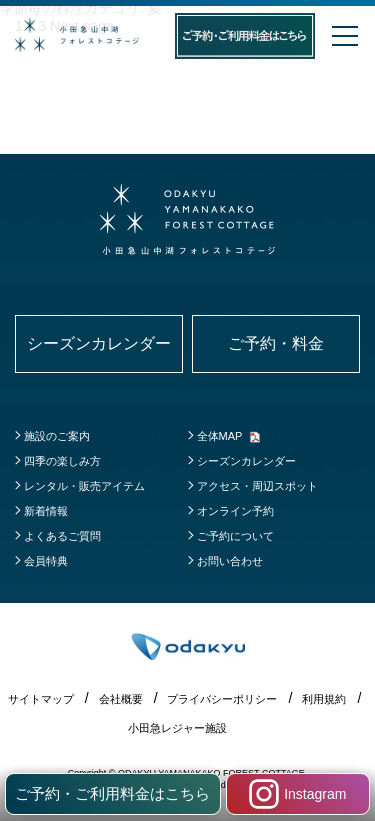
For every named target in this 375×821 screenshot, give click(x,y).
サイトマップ (41, 699)
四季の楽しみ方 (62, 461)
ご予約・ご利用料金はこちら (112, 793)
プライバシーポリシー (222, 699)
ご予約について (235, 536)
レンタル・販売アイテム (84, 486)
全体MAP (220, 436)
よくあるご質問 (62, 536)
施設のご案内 (57, 436)
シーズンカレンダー (246, 461)
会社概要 (121, 699)
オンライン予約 (235, 511)
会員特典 (46, 561)
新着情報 (46, 511)
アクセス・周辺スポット (257, 486)
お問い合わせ (230, 561)
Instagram (297, 794)
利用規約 (324, 699)
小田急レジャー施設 (177, 728)
